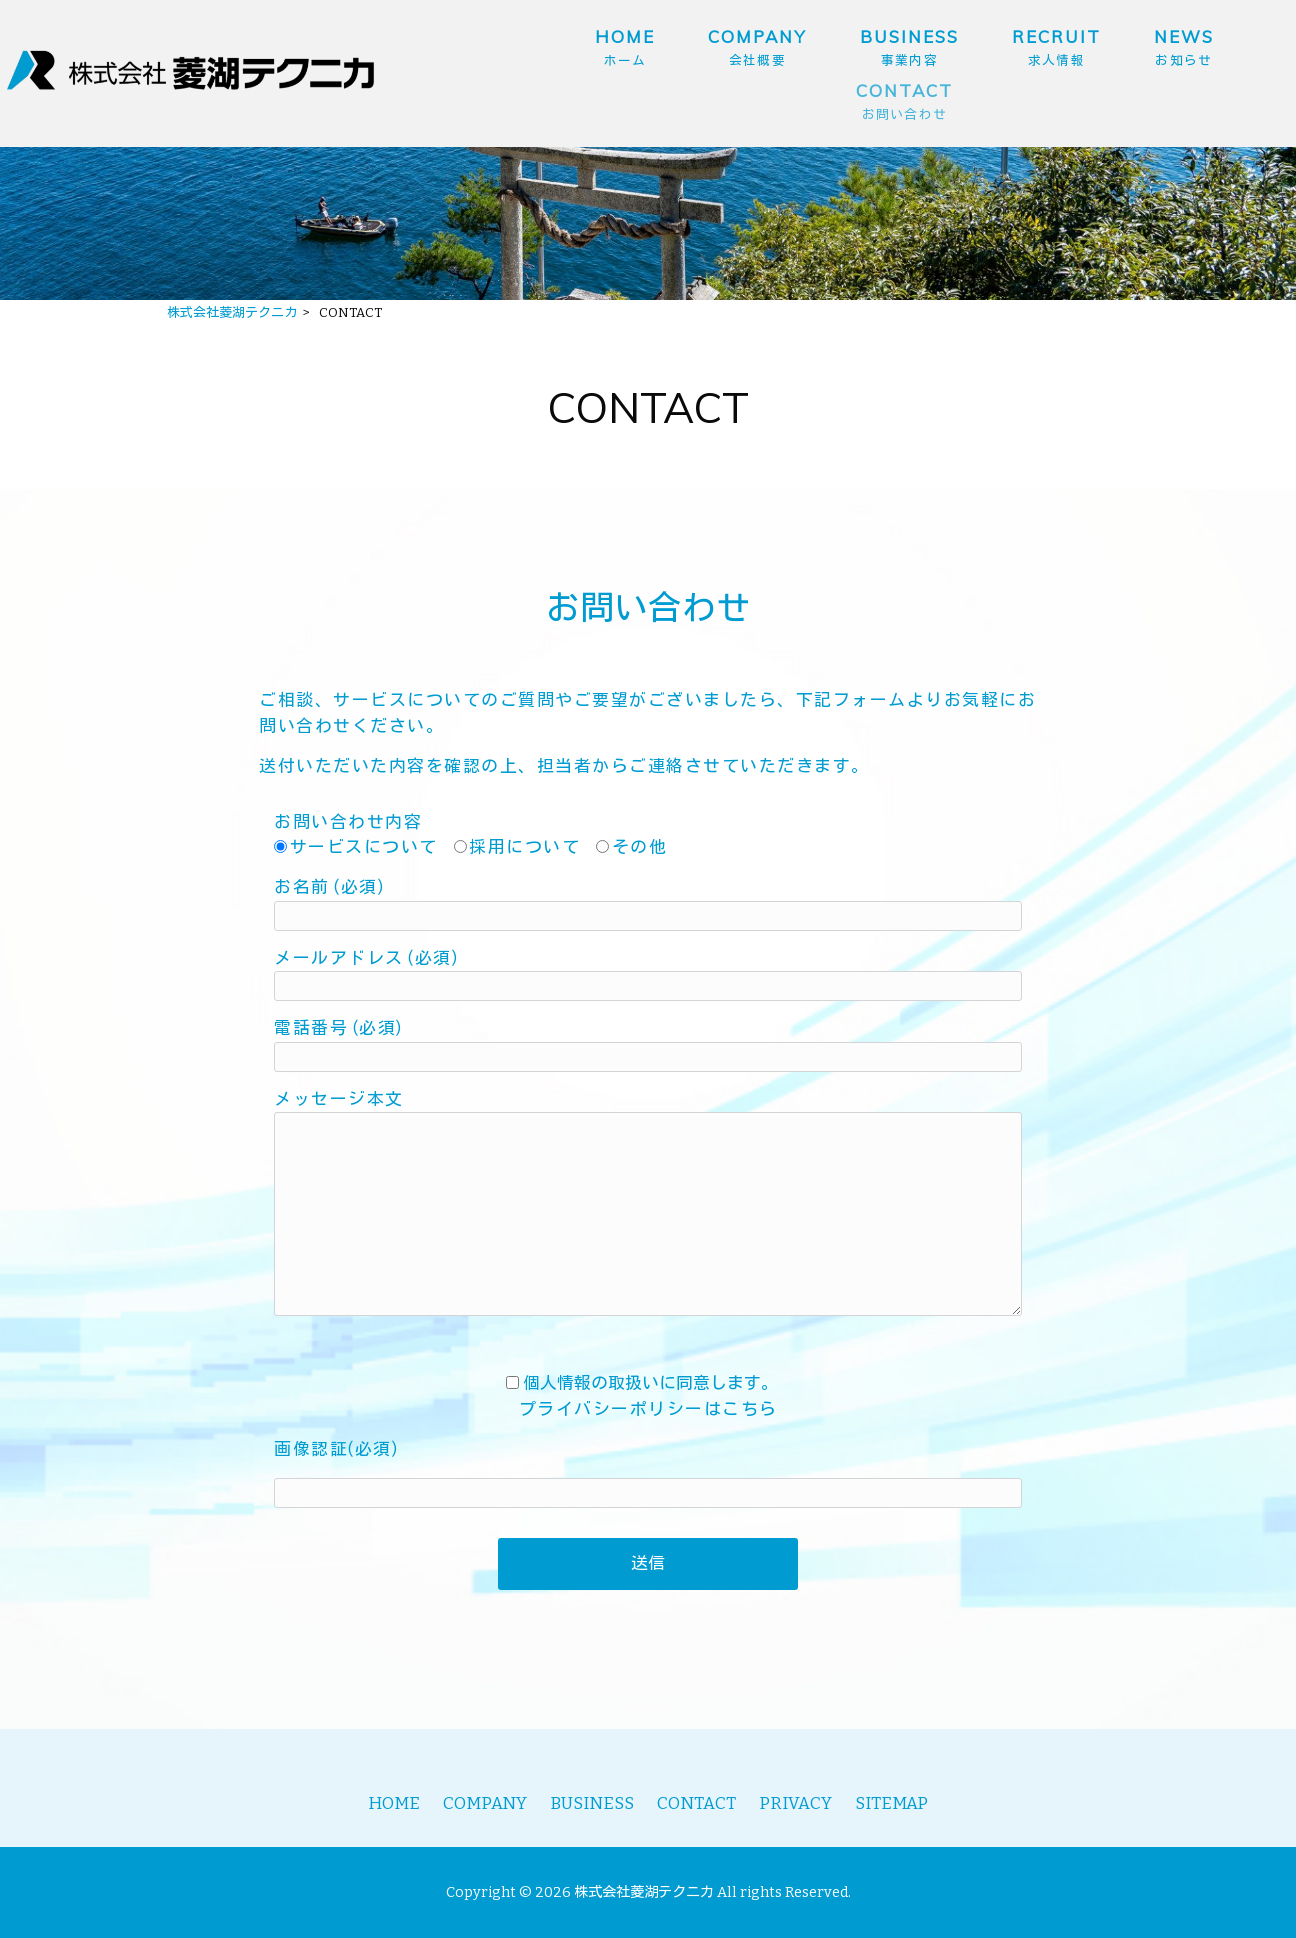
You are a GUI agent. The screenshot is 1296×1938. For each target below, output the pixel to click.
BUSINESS (592, 1803)
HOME (394, 1803)
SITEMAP (891, 1803)
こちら (750, 1409)
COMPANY (485, 1803)
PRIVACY (795, 1803)
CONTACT (696, 1803)
